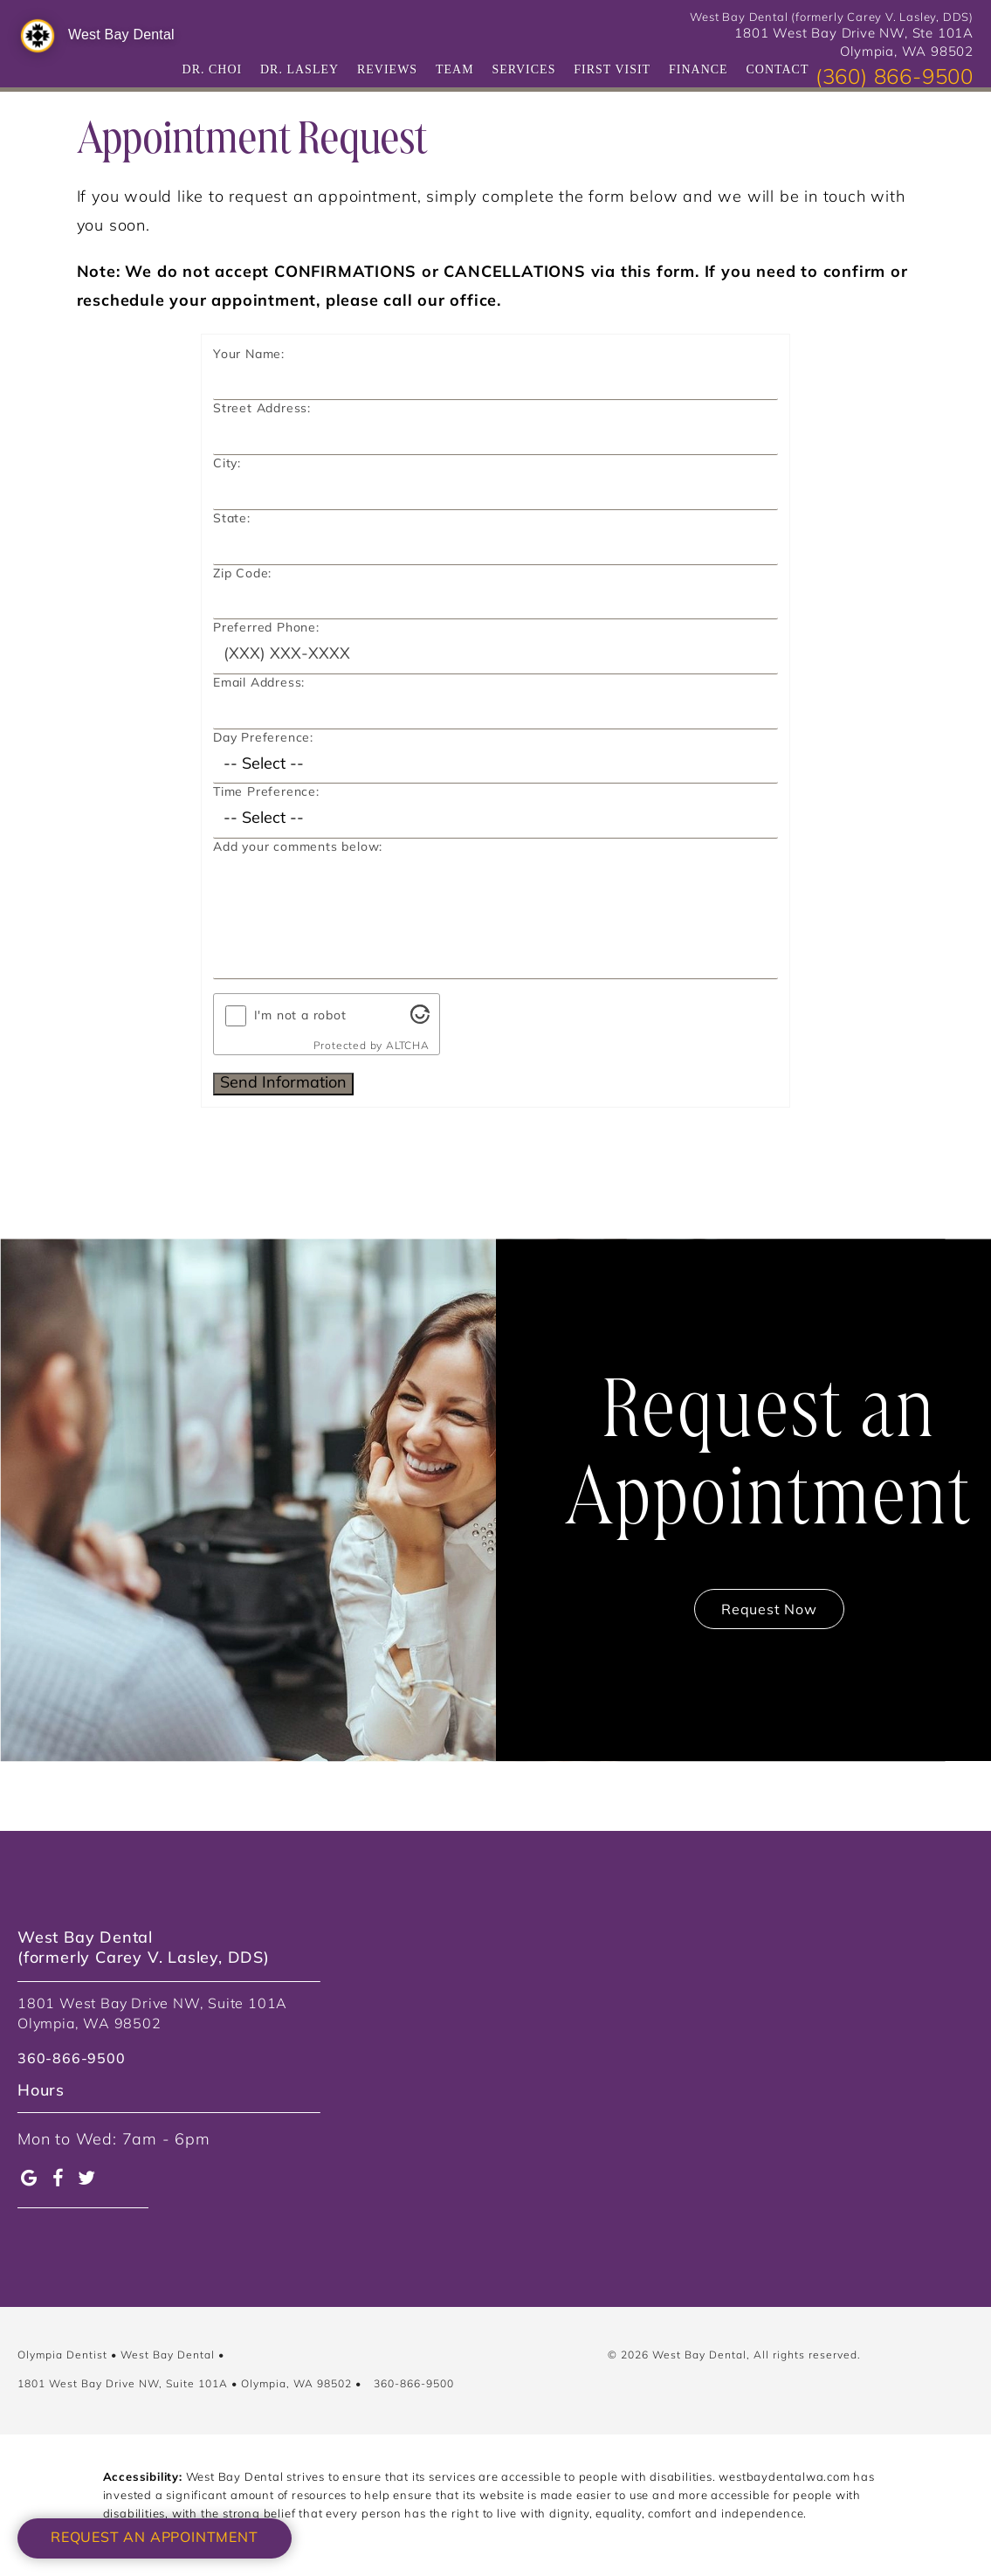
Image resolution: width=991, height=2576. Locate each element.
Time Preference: (266, 792)
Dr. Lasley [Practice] (299, 69)
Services (523, 69)
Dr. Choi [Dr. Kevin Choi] (212, 69)
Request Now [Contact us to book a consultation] (769, 1611)
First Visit (612, 69)
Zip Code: (242, 574)
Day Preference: (263, 738)
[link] (71, 2068)
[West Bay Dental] (37, 36)
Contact (777, 69)
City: (227, 464)
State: (232, 519)
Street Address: (262, 409)
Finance (698, 69)
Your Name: (249, 355)
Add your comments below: (297, 847)
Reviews (387, 69)
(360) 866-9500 (895, 78)
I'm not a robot (300, 1016)
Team (455, 69)
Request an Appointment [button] (154, 2538)
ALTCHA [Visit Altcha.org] (408, 1046)
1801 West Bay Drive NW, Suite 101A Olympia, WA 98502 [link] (152, 2014)
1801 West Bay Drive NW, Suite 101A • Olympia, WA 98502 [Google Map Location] (184, 2384)
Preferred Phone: (266, 628)
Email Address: (259, 683)
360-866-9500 (414, 2384)
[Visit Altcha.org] (420, 1020)
